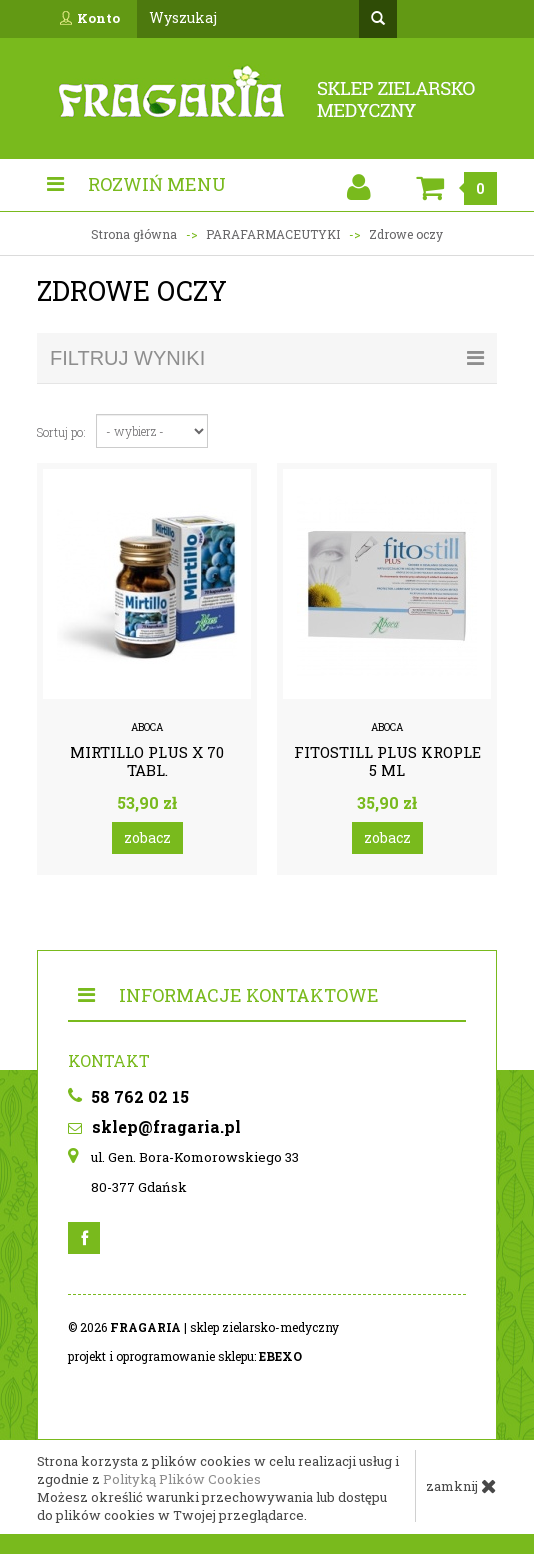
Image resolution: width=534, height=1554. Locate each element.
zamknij (461, 1486)
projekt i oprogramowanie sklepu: (185, 1356)
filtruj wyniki (267, 358)
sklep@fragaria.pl (154, 1126)
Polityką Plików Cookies (182, 1479)
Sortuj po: (61, 432)
